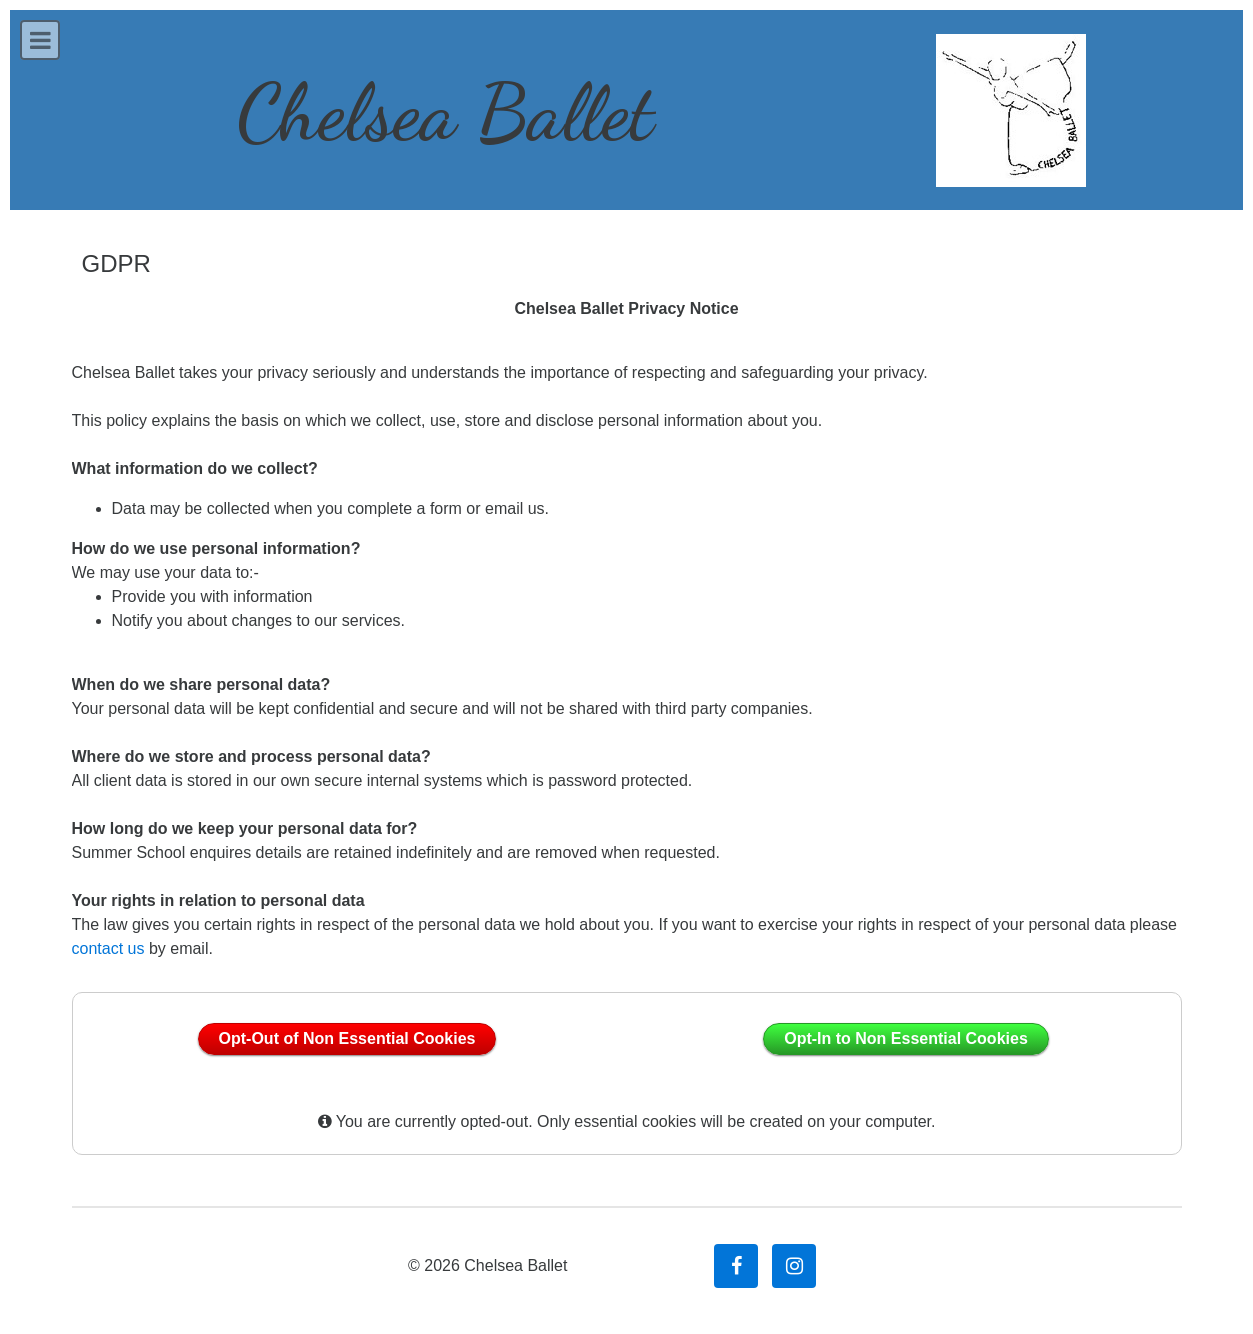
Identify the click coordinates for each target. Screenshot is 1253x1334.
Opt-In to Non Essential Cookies (906, 1038)
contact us (108, 948)
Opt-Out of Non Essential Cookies (347, 1038)
